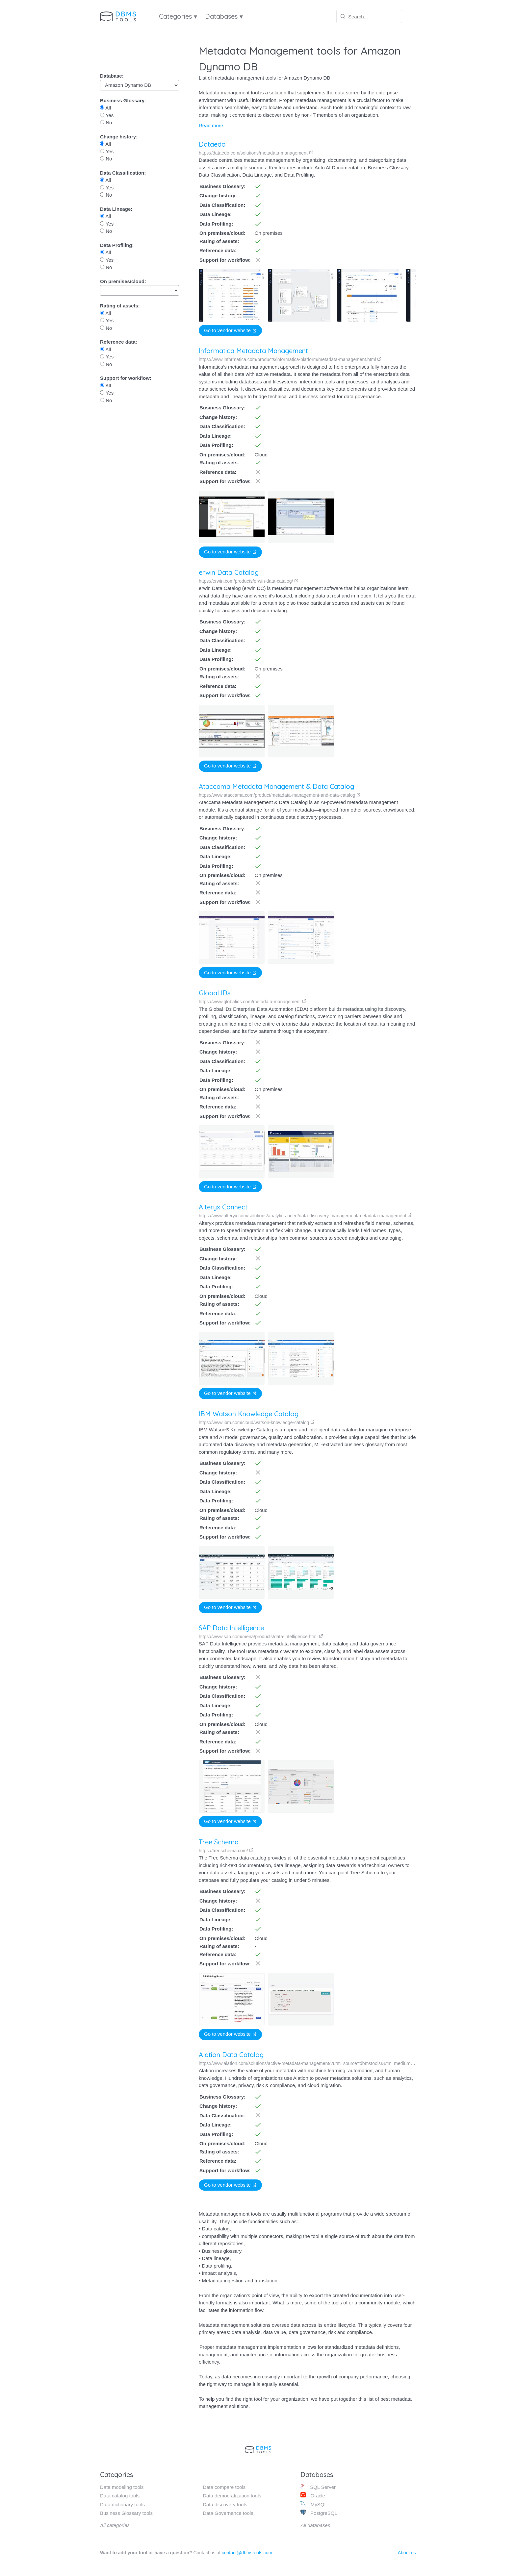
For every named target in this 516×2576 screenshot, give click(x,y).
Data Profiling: (117, 245)
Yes (107, 115)
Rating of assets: (120, 305)
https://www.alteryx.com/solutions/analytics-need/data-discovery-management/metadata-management (305, 1215)
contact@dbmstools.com (247, 2552)
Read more (211, 125)
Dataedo (212, 144)
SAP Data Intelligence (226, 1628)
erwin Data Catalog (229, 572)
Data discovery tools (225, 2504)
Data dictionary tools (122, 2504)
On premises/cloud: (123, 281)
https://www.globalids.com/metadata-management (252, 1001)
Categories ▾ (178, 16)
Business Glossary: (123, 100)
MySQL (313, 2504)
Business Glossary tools (126, 2513)
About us (407, 2552)
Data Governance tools (228, 2513)
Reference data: (118, 342)
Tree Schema (209, 1842)
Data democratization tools (232, 2495)
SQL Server (318, 2487)
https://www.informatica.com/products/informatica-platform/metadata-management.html (290, 359)
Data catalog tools (120, 2495)
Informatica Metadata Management (253, 351)
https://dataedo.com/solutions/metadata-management (256, 153)
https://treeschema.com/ (217, 1850)
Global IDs (214, 993)
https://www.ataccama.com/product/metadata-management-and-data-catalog (280, 795)
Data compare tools (224, 2487)
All (105, 107)
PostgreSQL (318, 2513)
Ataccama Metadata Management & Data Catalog (276, 786)
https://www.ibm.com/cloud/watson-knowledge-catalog (256, 1422)
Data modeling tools (122, 2487)
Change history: (119, 136)
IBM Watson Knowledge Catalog (247, 1414)
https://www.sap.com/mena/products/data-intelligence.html (256, 1636)
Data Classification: (123, 173)
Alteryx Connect (223, 1207)
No (106, 122)
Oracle (312, 2495)
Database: (112, 76)
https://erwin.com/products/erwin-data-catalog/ (248, 581)
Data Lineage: (116, 209)
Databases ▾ (224, 16)
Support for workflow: (125, 378)
